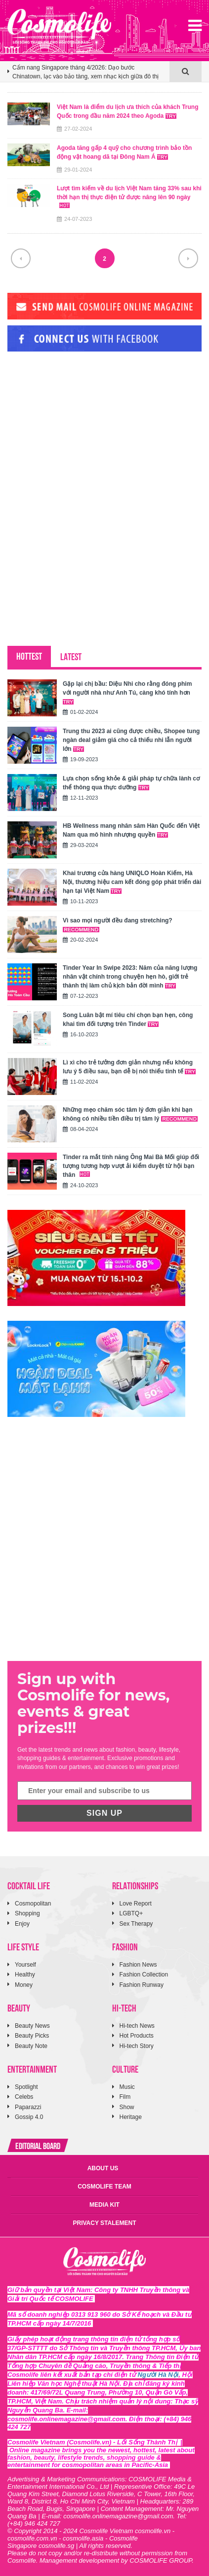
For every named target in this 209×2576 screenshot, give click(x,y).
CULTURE (125, 2068)
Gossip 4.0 (29, 2117)
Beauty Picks (32, 2035)
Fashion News (138, 1964)
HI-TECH (124, 2007)
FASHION (125, 1946)
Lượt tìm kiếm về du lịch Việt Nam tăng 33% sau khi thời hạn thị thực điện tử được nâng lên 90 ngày (129, 196)
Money (24, 1984)
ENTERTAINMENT (32, 2068)
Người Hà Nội (158, 2374)
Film (125, 2096)
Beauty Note (31, 2046)
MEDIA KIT (104, 2204)
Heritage (131, 2117)
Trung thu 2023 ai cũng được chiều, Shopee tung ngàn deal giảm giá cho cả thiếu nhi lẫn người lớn (131, 740)
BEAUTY (18, 2007)
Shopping (27, 1913)
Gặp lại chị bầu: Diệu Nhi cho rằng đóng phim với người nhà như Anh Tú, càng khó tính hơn (127, 692)
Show (127, 2107)
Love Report (136, 1903)
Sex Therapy (136, 1923)
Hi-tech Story (137, 2046)
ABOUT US (103, 2168)
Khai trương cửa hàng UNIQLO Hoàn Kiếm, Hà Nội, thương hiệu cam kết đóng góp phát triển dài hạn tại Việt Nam (132, 882)
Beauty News (32, 2025)
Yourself (25, 1964)
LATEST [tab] (71, 656)
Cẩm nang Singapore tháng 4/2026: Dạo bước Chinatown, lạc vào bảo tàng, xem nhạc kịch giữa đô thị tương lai (85, 72)
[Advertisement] (81, 426)
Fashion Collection (144, 1974)
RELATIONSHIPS (135, 1885)
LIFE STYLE (23, 1946)
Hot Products (137, 2035)
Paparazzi (28, 2107)
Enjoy (22, 1923)
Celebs (24, 2096)
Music (127, 2086)
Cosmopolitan (33, 1903)
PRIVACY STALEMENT (104, 2223)
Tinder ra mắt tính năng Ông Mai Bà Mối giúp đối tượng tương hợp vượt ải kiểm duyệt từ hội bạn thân (131, 1166)
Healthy (25, 1974)
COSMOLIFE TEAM (104, 2186)
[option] (88, 76)
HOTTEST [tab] (29, 655)
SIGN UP (104, 1813)
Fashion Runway (142, 1984)
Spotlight (26, 2086)
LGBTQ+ (131, 1913)
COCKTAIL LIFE (28, 1885)
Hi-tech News (137, 2025)
